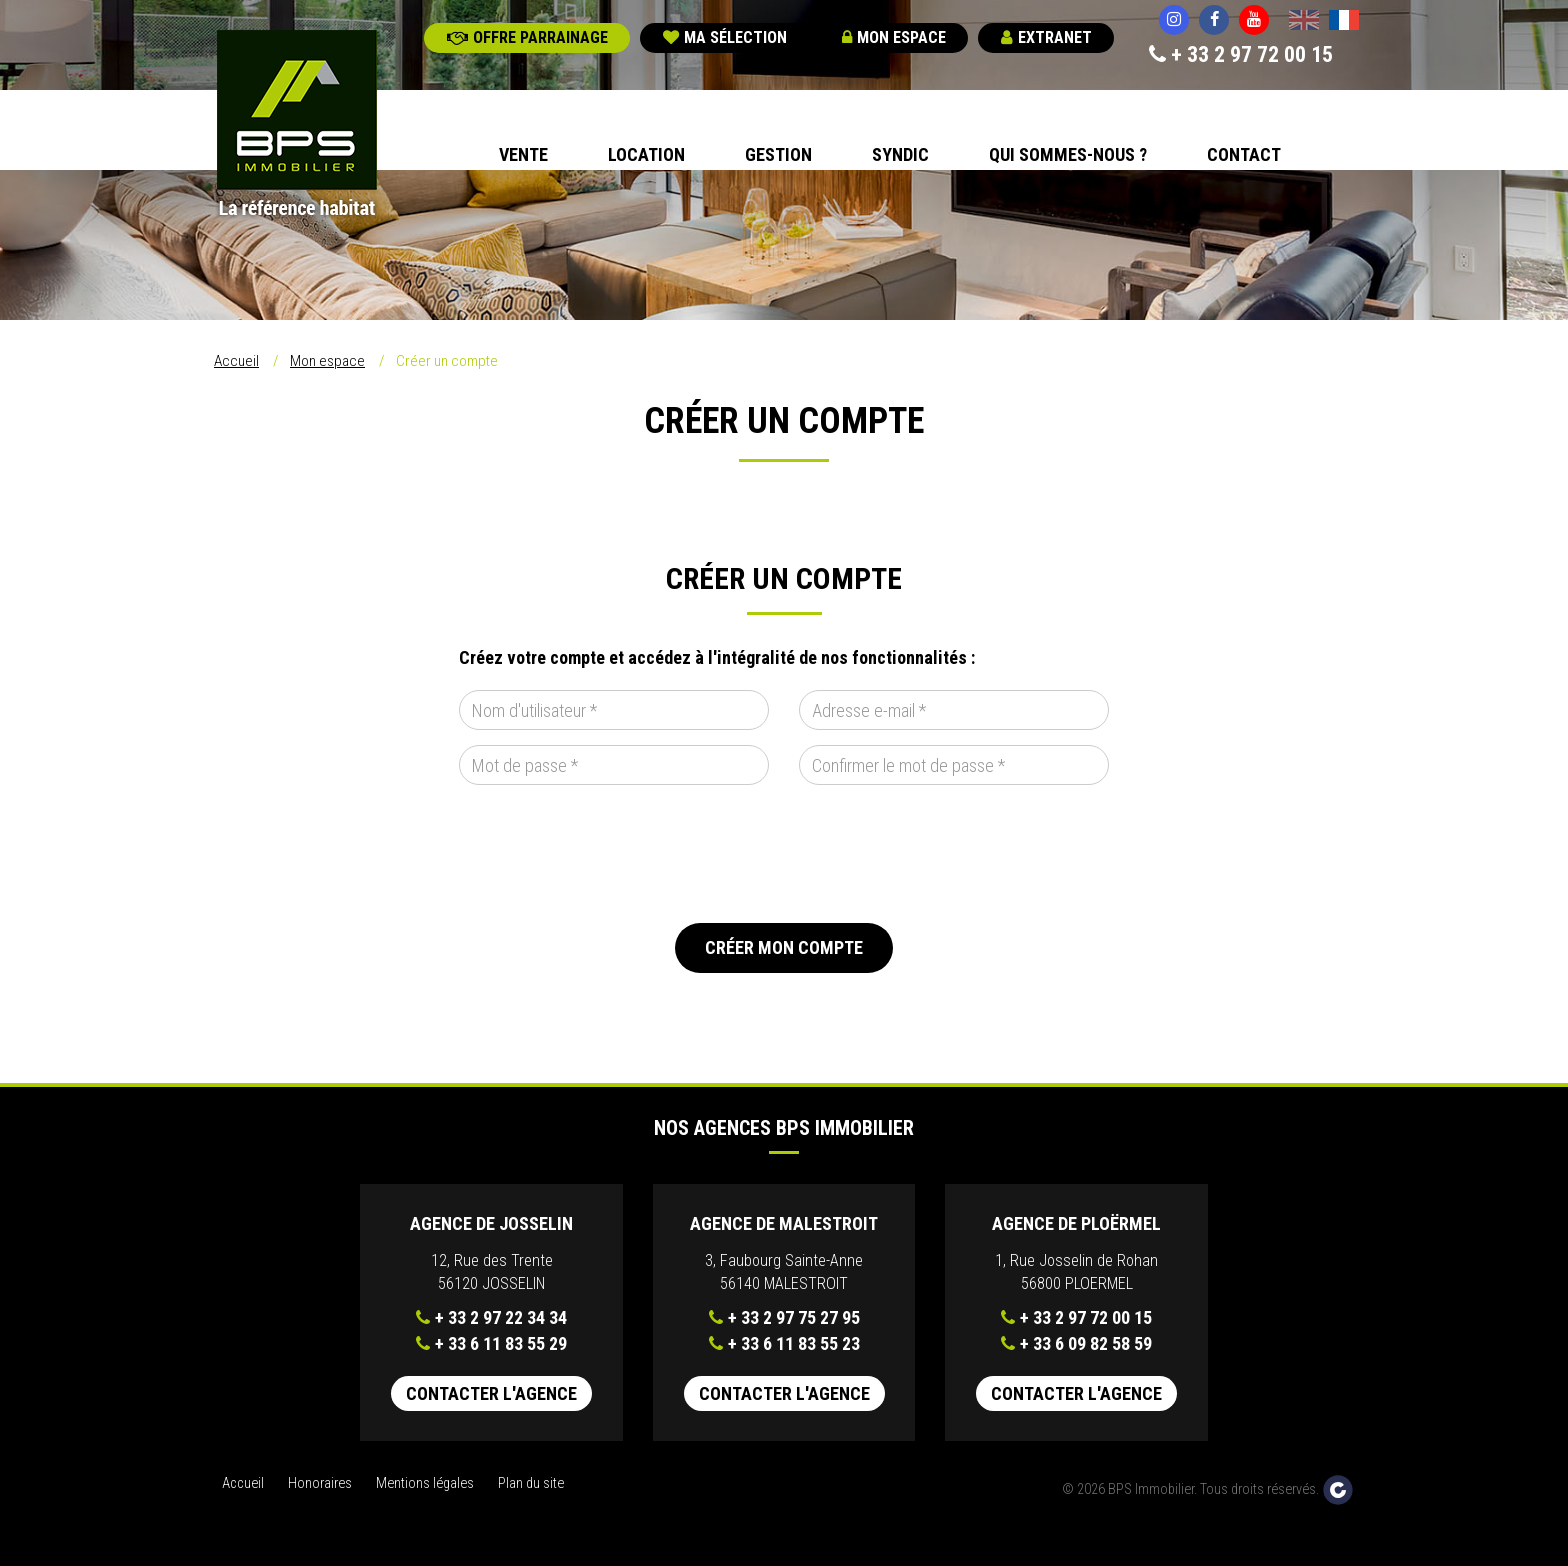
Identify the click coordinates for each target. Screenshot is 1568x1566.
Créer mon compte (784, 947)
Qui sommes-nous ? (1068, 154)
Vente (523, 154)
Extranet (1046, 37)
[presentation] (611, 854)
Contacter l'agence (491, 1393)
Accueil (236, 361)
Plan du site (531, 1483)
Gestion (778, 154)
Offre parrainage (527, 37)
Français (1344, 22)
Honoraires (320, 1483)
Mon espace (894, 37)
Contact (1244, 154)
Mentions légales (425, 1483)
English (1304, 22)
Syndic (900, 154)
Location (646, 154)
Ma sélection (725, 37)
